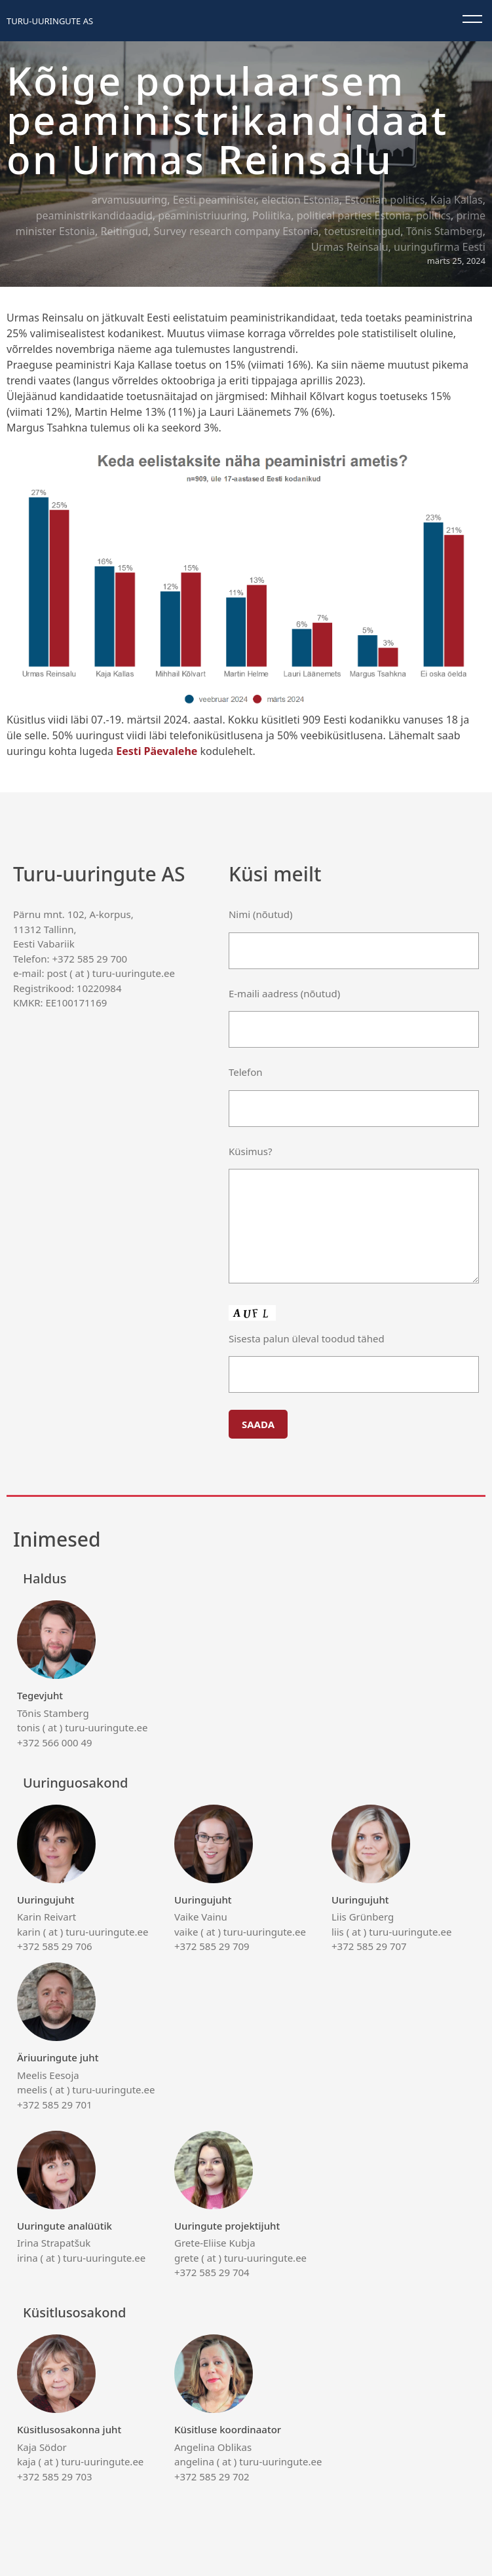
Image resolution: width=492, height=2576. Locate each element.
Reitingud (124, 231)
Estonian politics (385, 200)
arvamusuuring (129, 200)
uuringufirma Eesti (439, 247)
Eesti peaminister (214, 200)
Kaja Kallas (456, 200)
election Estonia (300, 200)
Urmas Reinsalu (349, 247)
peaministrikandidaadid (94, 215)
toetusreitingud (362, 231)
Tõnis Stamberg (444, 231)
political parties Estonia (354, 215)
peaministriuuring (202, 215)
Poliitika (271, 215)
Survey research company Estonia (235, 231)
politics (433, 215)
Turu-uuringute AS (50, 21)
